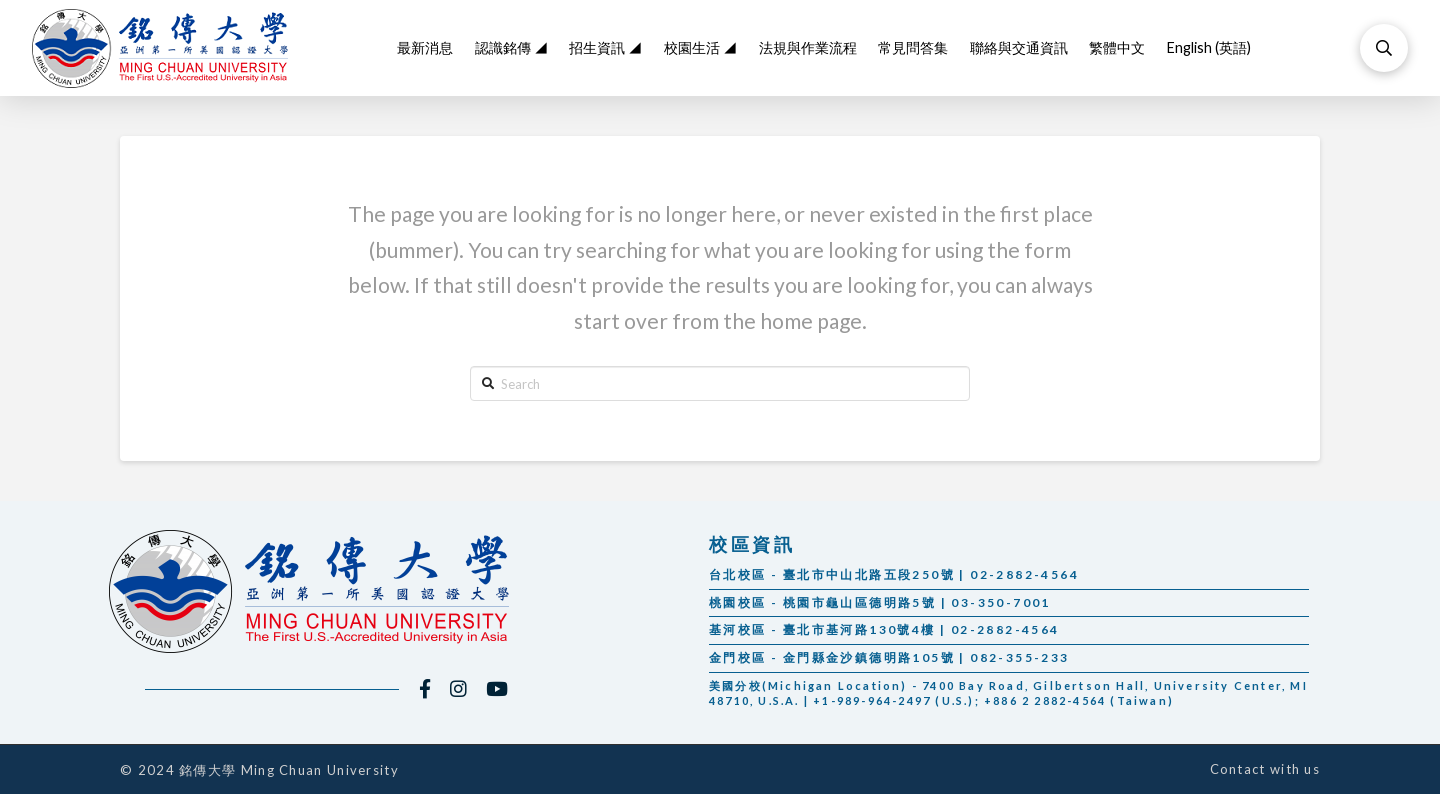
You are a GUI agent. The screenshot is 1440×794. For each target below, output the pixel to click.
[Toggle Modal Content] (1384, 48)
